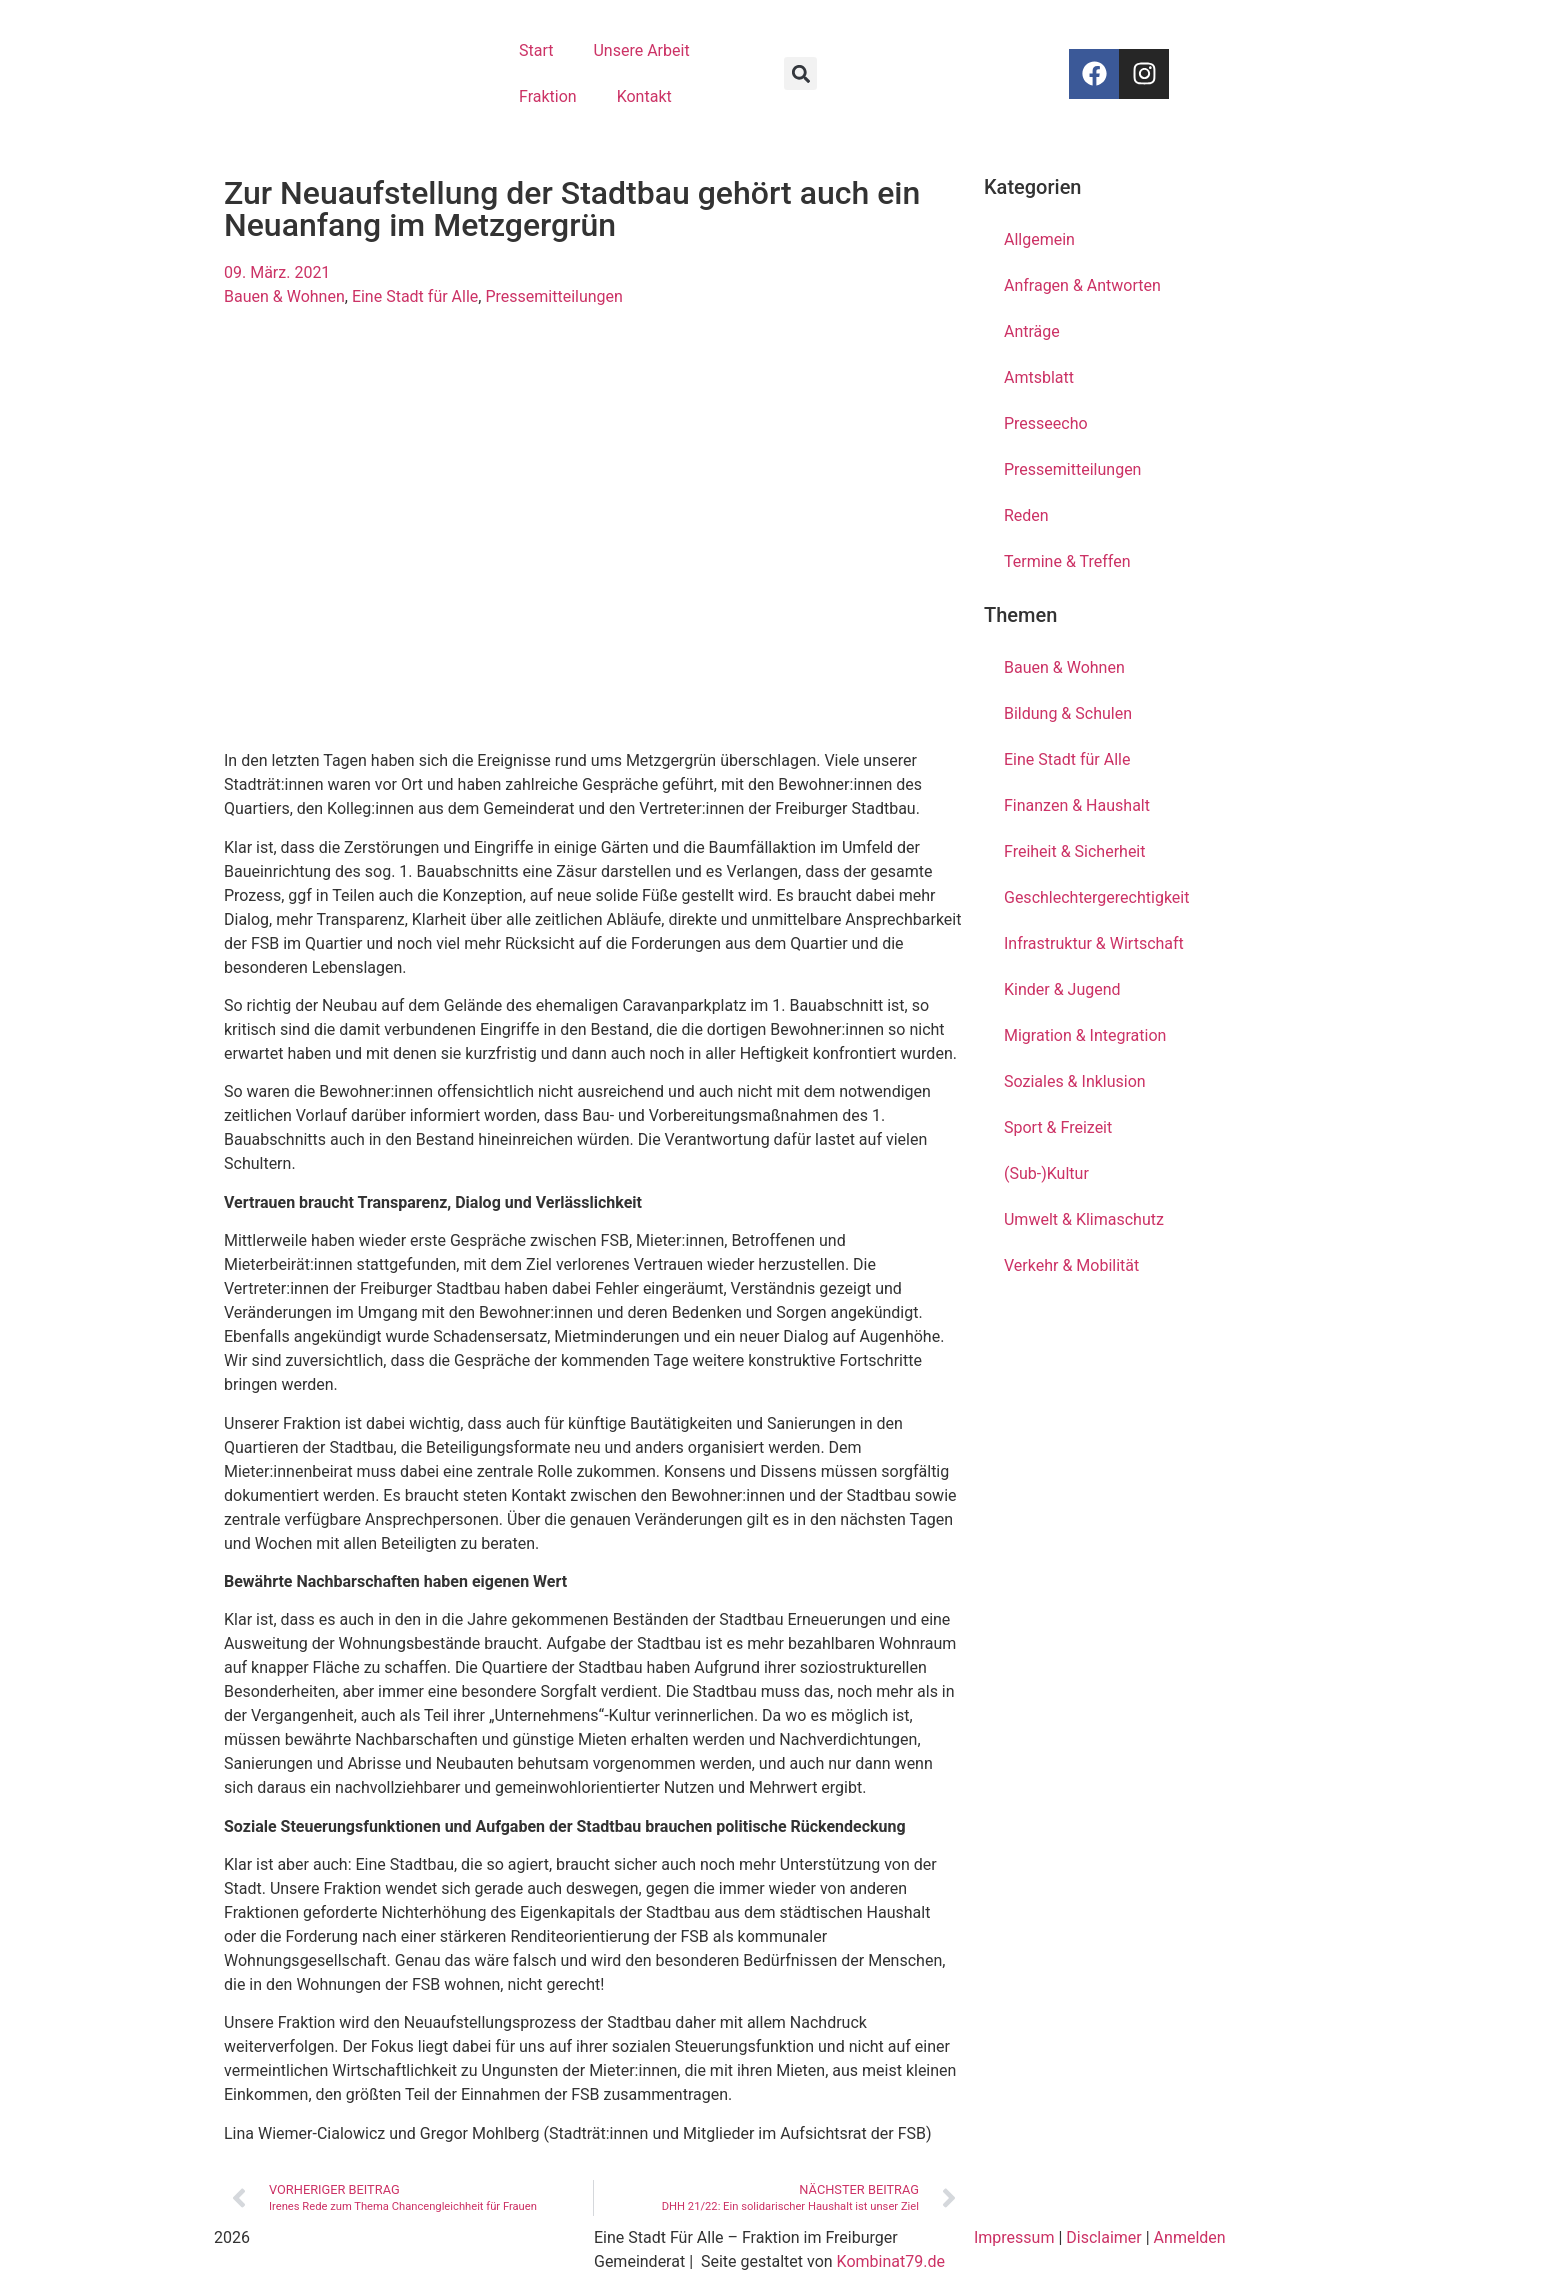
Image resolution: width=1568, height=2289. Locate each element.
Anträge (1032, 331)
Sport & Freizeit (1058, 1127)
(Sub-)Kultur (1046, 1173)
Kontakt (644, 96)
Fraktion (548, 96)
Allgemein (1039, 239)
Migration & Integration (1085, 1035)
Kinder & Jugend (1062, 989)
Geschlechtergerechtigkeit (1096, 897)
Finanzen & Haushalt (1077, 805)
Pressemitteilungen (553, 296)
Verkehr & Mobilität (1071, 1265)
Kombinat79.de (891, 2261)
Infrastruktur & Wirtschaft (1094, 943)
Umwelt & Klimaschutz (1084, 1219)
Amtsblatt (1039, 377)
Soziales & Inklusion (1075, 1081)
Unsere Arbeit (641, 50)
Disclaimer (1103, 2237)
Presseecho (1046, 423)
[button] (800, 73)
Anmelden (1190, 2237)
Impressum (1014, 2237)
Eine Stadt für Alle (415, 296)
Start (536, 50)
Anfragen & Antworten (1082, 285)
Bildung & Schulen (1068, 713)
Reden (1026, 515)
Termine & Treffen (1067, 561)
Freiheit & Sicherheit (1075, 851)
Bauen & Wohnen (284, 296)
